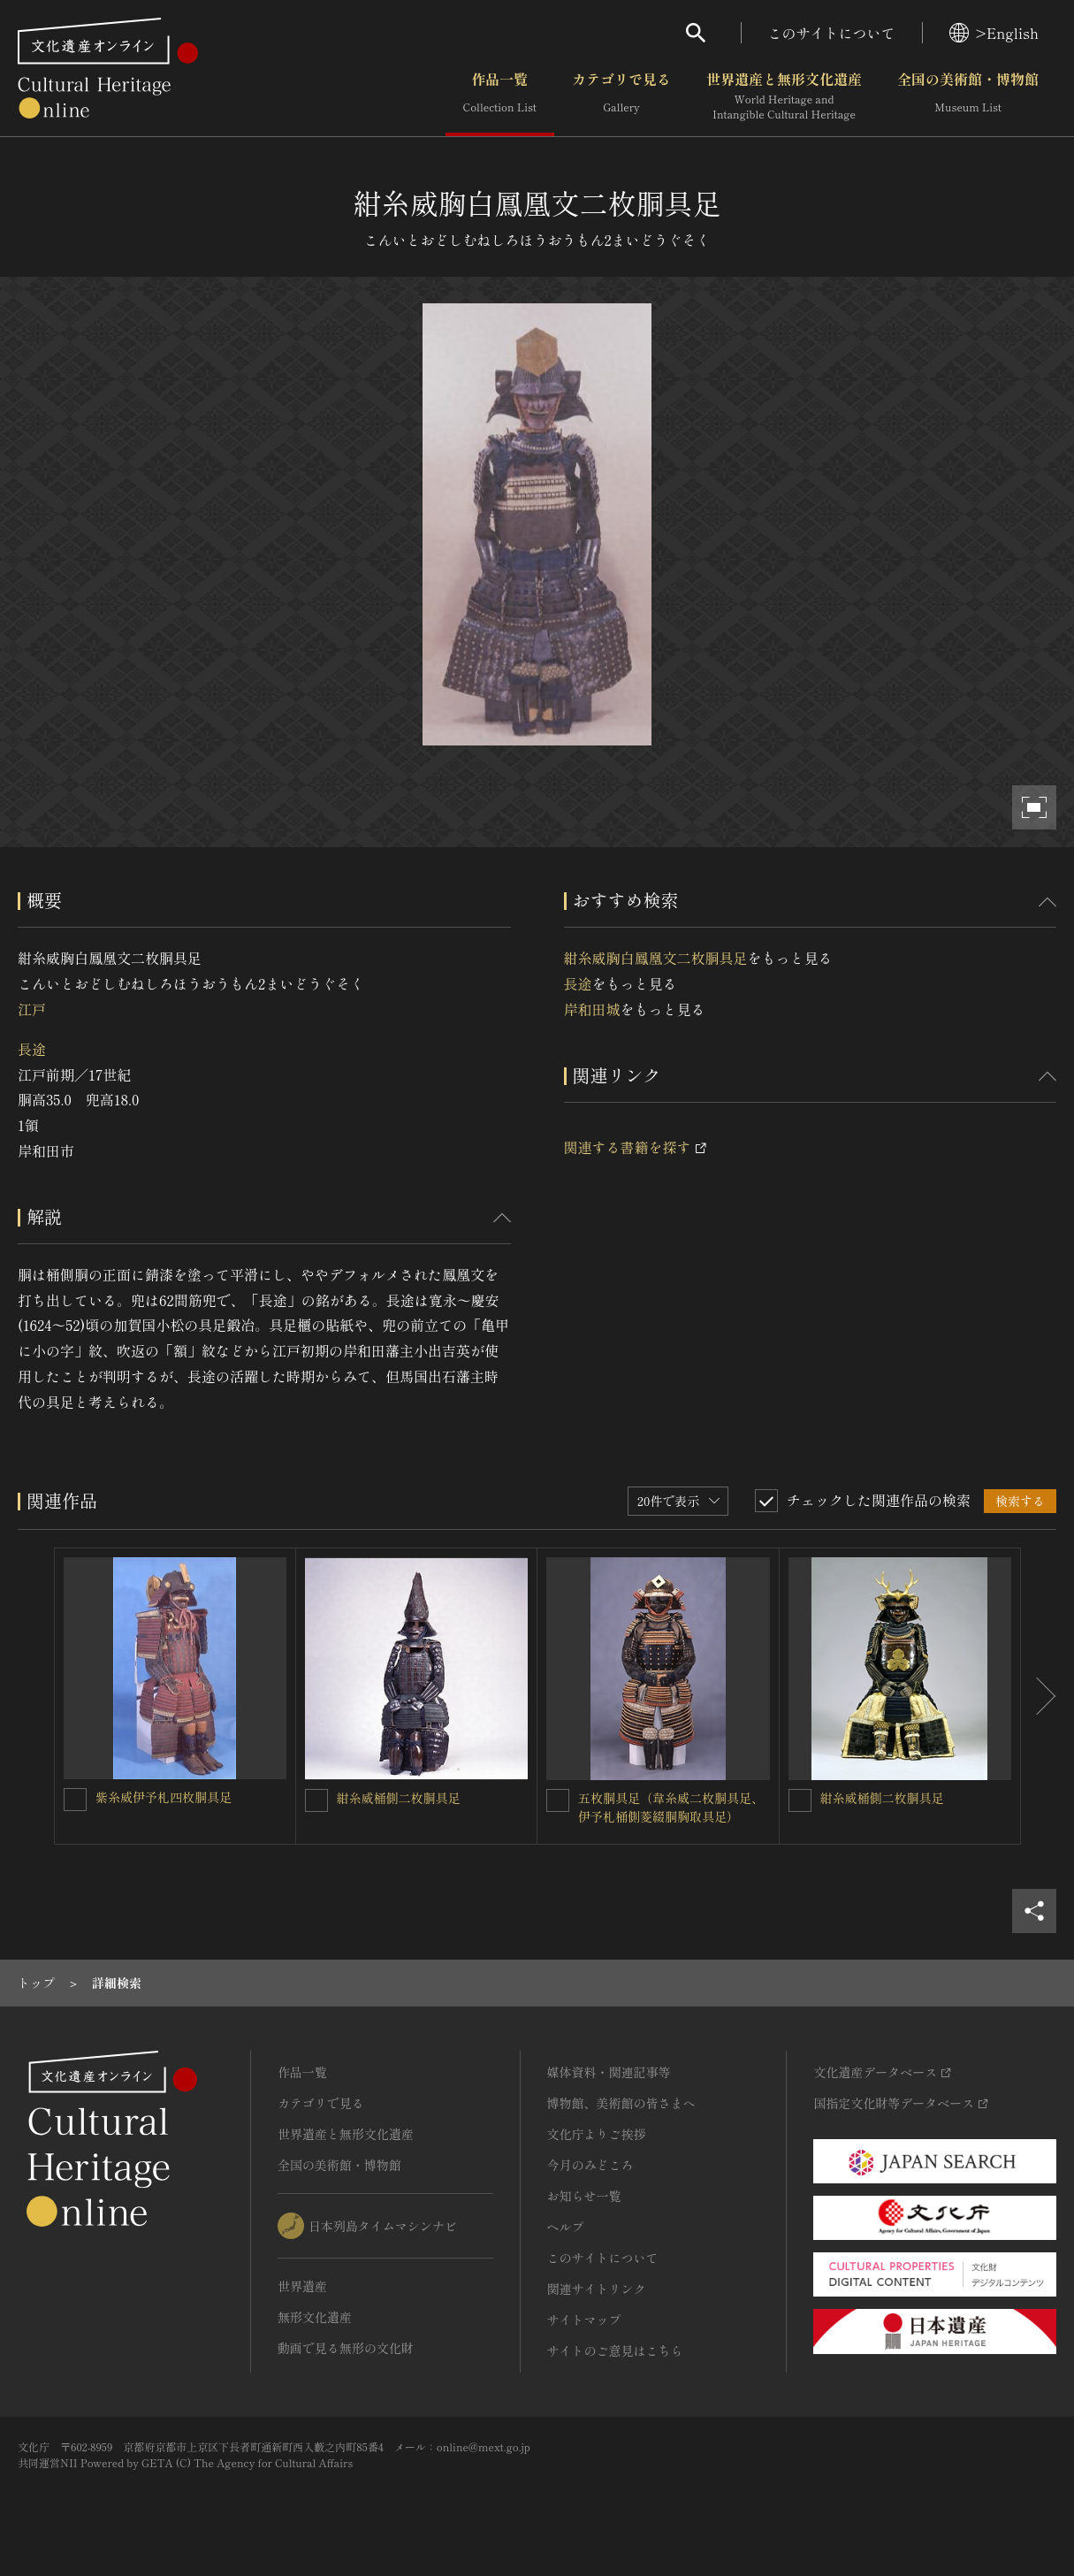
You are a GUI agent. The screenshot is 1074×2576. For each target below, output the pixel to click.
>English (994, 32)
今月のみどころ (590, 2165)
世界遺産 (302, 2286)
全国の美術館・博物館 (968, 96)
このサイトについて (831, 32)
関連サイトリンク (596, 2288)
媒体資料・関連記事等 (609, 2072)
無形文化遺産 (315, 2317)
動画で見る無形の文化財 (346, 2348)
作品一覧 (500, 96)
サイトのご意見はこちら (615, 2350)
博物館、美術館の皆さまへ (621, 2103)
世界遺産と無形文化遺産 (784, 96)
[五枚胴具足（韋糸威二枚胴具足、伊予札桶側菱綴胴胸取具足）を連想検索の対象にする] (557, 1800)
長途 (32, 1048)
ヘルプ (565, 2227)
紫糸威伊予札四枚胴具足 (163, 1797)
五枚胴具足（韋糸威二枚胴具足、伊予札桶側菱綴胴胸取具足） (671, 1807)
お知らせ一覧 (584, 2196)
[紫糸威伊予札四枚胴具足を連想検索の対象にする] (75, 1799)
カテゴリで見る (621, 96)
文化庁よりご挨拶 (596, 2134)
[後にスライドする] (1038, 1697)
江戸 (32, 1009)
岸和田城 (592, 1009)
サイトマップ (584, 2319)
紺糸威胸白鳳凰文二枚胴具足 (656, 957)
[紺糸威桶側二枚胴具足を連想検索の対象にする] (316, 1800)
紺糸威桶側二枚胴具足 (399, 1798)
